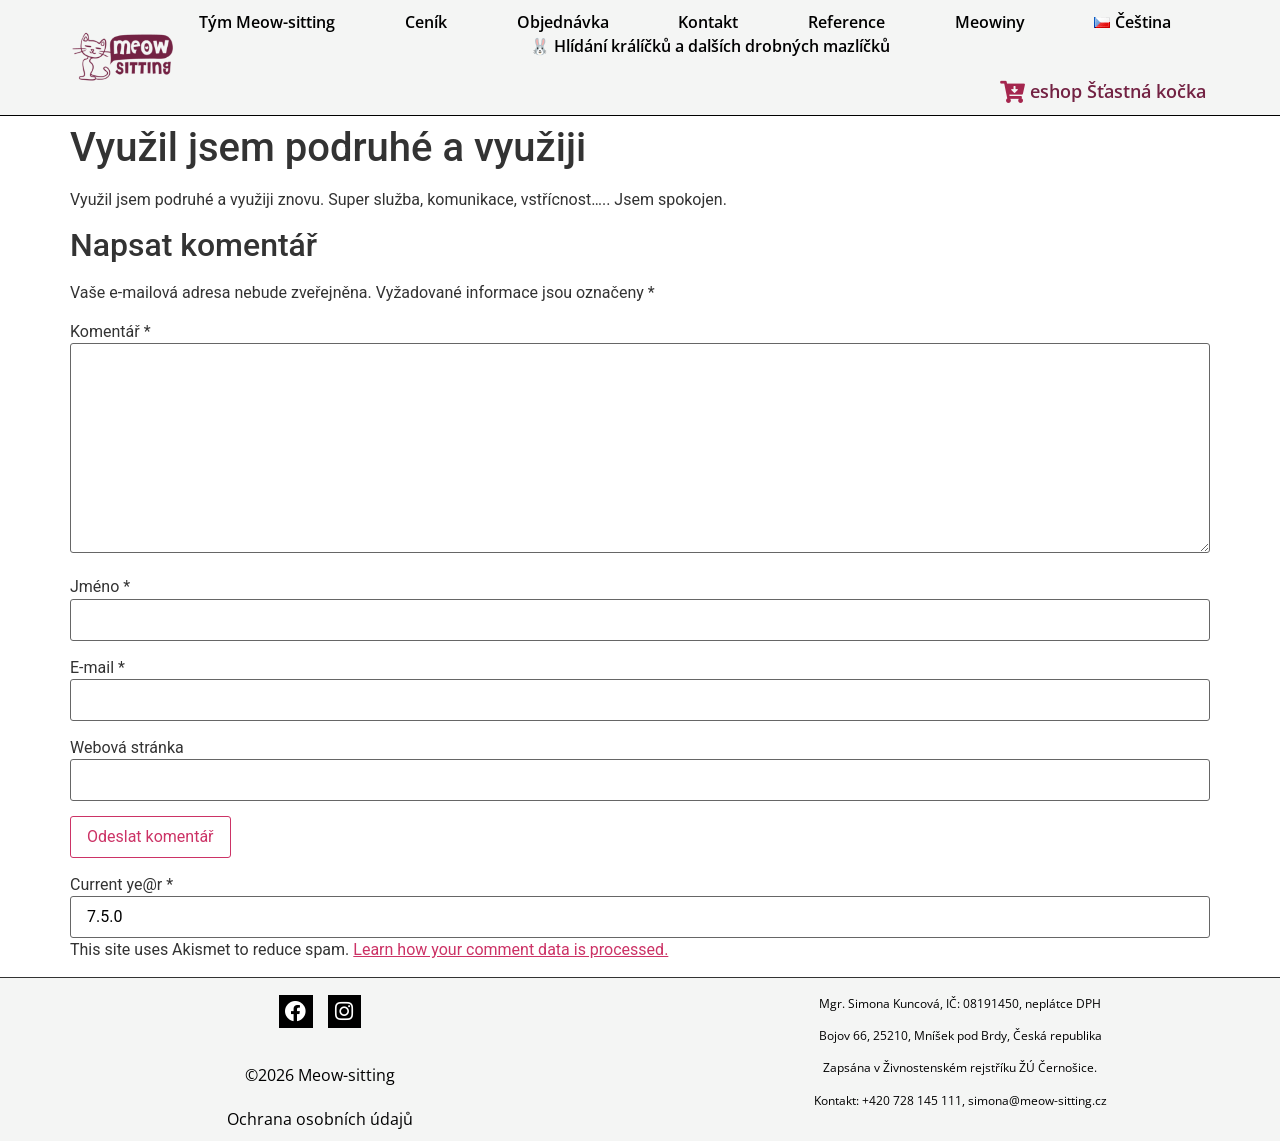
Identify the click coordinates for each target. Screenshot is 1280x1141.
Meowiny (990, 22)
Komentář (110, 332)
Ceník (426, 22)
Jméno (100, 587)
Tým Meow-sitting (267, 22)
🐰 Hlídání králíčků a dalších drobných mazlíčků (710, 46)
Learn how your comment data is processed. (510, 949)
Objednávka (563, 22)
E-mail (97, 668)
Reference (846, 22)
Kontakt (708, 22)
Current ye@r (121, 885)
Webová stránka (127, 748)
